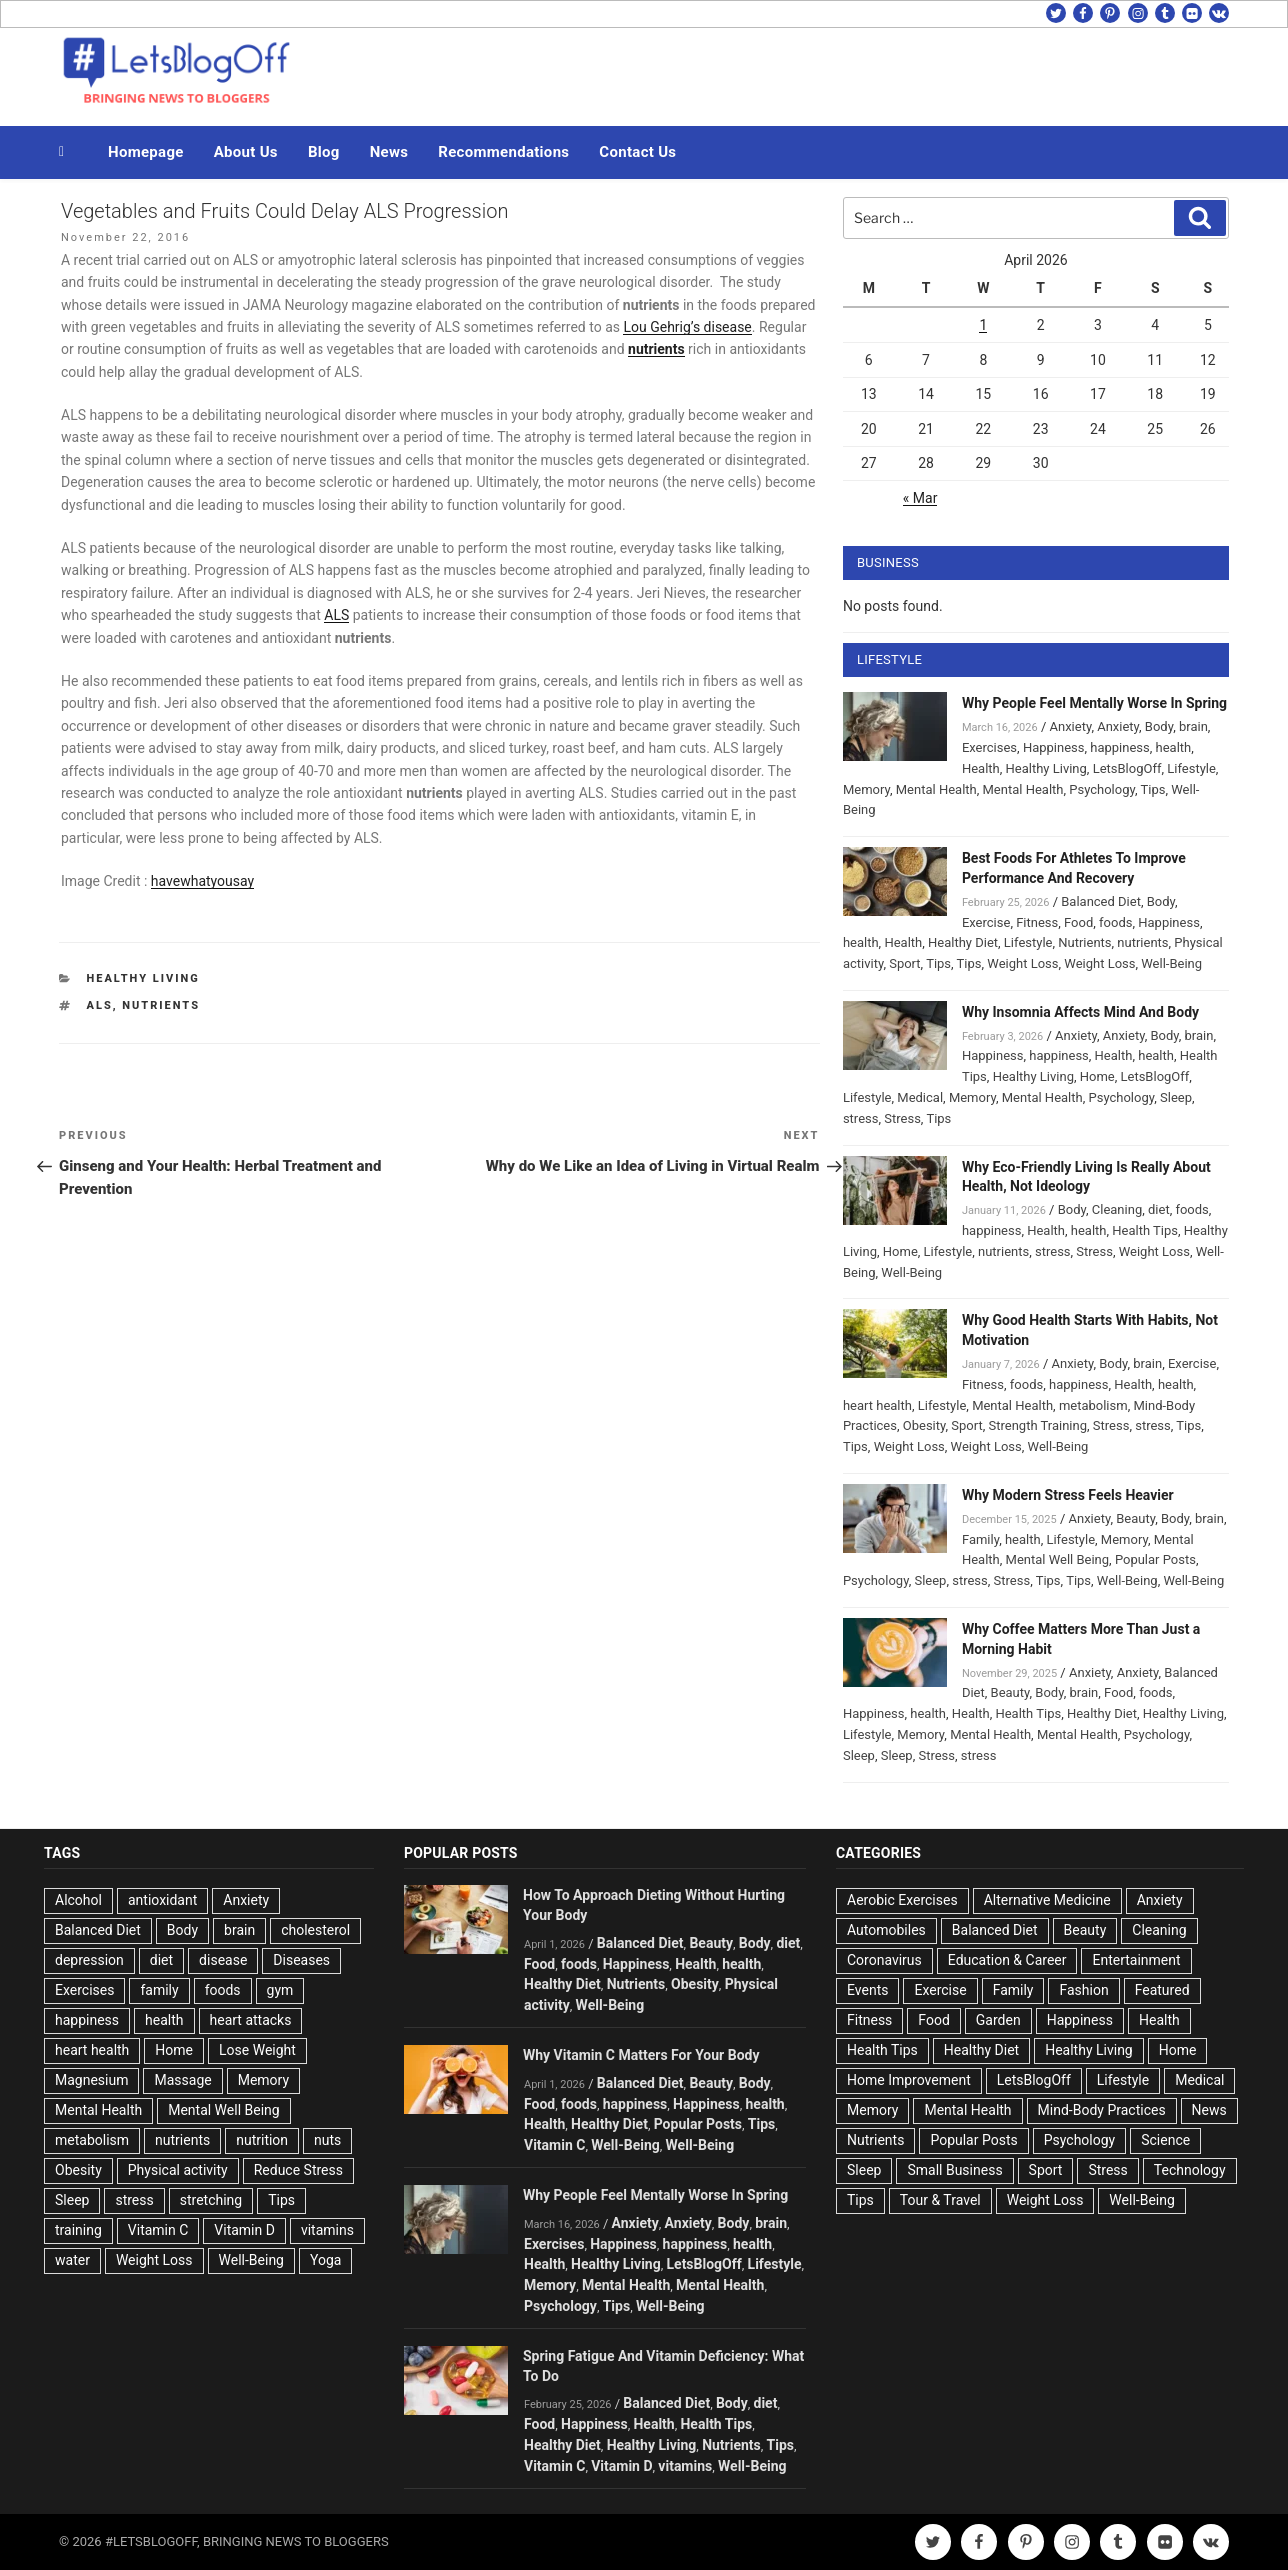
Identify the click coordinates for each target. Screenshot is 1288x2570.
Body (1159, 726)
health (1174, 747)
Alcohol (78, 1900)
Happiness (1054, 747)
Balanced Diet (1101, 901)
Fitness (1037, 922)
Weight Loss (1022, 963)
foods (1115, 922)
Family (980, 1539)
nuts (327, 2140)
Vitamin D (244, 2230)
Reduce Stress (298, 2170)
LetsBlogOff (1127, 768)
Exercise (986, 922)
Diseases (301, 1960)
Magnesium (91, 2080)
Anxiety (1070, 726)
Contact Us (637, 152)
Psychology (1102, 789)
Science (1165, 2140)
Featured (1162, 1990)
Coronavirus (884, 1960)
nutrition (262, 2140)
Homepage (146, 152)
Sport (904, 963)
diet (1159, 1209)
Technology (1190, 2170)
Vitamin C (158, 2230)
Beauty (1135, 1518)
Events (867, 1990)
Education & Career (1007, 1960)
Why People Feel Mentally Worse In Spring (1094, 703)
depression (89, 1960)
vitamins (327, 2230)
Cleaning (1117, 1209)
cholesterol (315, 1930)
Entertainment (1136, 1960)
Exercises (989, 747)
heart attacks (251, 2020)
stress (861, 1118)
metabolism (1093, 1405)
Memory (866, 789)
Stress (902, 1118)
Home (1097, 1076)
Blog (324, 152)
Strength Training (1038, 1425)
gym (280, 1990)
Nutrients (1084, 942)
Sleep (1176, 1097)
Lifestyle (1191, 768)
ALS (336, 615)
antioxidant (162, 1900)
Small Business (954, 2170)
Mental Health (936, 789)
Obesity (924, 1425)
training (78, 2230)
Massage (182, 2080)
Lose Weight (257, 2050)
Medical (920, 1097)
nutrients (161, 1005)
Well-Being (1171, 963)
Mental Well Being (1058, 1559)
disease (223, 1960)
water (72, 2260)
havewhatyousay (202, 881)
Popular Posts (1155, 1559)
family (159, 1990)
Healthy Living (143, 978)
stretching (211, 2200)
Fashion (1083, 1990)
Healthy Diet (963, 942)
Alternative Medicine (1047, 1900)
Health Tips (1145, 1230)
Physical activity (178, 2170)
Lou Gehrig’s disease (687, 327)
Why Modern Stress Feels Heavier (1068, 1495)
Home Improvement (909, 2080)
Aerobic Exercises (902, 1900)
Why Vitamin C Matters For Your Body (641, 2055)
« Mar (920, 498)
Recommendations (503, 152)
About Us (246, 152)
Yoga (325, 2260)
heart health (877, 1405)
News (389, 152)
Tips (1153, 789)
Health (981, 768)
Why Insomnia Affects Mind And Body (1080, 1012)
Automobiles (886, 1930)
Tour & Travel (940, 2200)
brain (1193, 726)
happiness (1119, 747)
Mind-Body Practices (1102, 2110)
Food (1078, 922)
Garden (998, 2020)
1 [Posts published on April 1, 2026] (983, 325)
